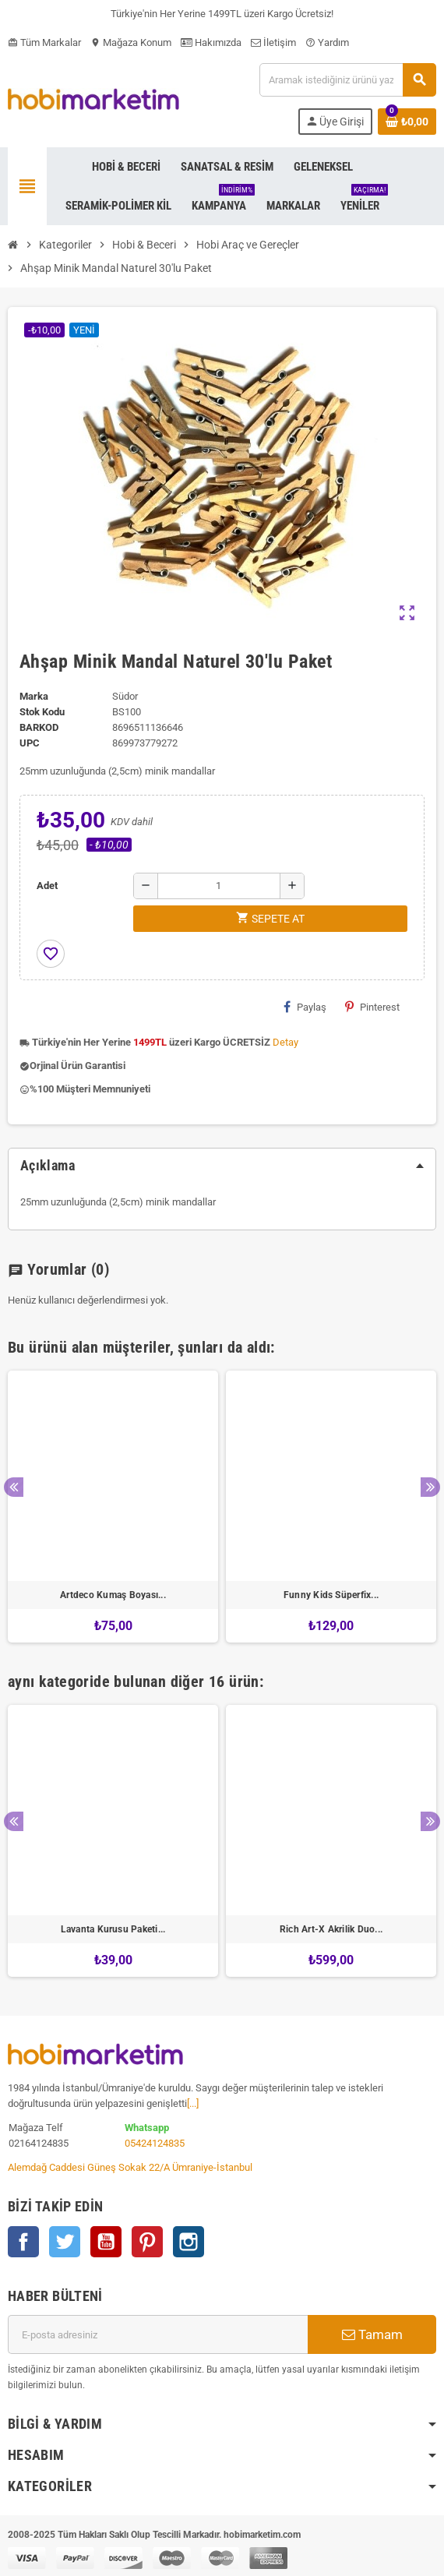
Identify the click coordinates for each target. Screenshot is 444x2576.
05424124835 (155, 2143)
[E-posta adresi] (158, 2334)
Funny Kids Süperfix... (331, 1595)
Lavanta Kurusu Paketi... (113, 1929)
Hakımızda (211, 42)
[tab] (222, 1166)
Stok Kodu (42, 712)
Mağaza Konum (130, 42)
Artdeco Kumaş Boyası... (113, 1595)
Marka (33, 696)
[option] (113, 1507)
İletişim (273, 42)
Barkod (38, 727)
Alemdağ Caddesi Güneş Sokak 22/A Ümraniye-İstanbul (130, 2167)
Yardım (327, 42)
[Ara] (347, 80)
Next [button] (430, 1487)
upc (29, 743)
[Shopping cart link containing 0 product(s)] (407, 121)
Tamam (372, 2334)
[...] (193, 2103)
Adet (47, 885)
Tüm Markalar (44, 42)
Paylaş (305, 1006)
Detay (285, 1042)
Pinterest (372, 1006)
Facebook (23, 2241)
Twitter (64, 2241)
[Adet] (218, 885)
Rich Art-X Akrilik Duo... (331, 1929)
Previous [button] (13, 1487)
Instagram (188, 2241)
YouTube (106, 2241)
